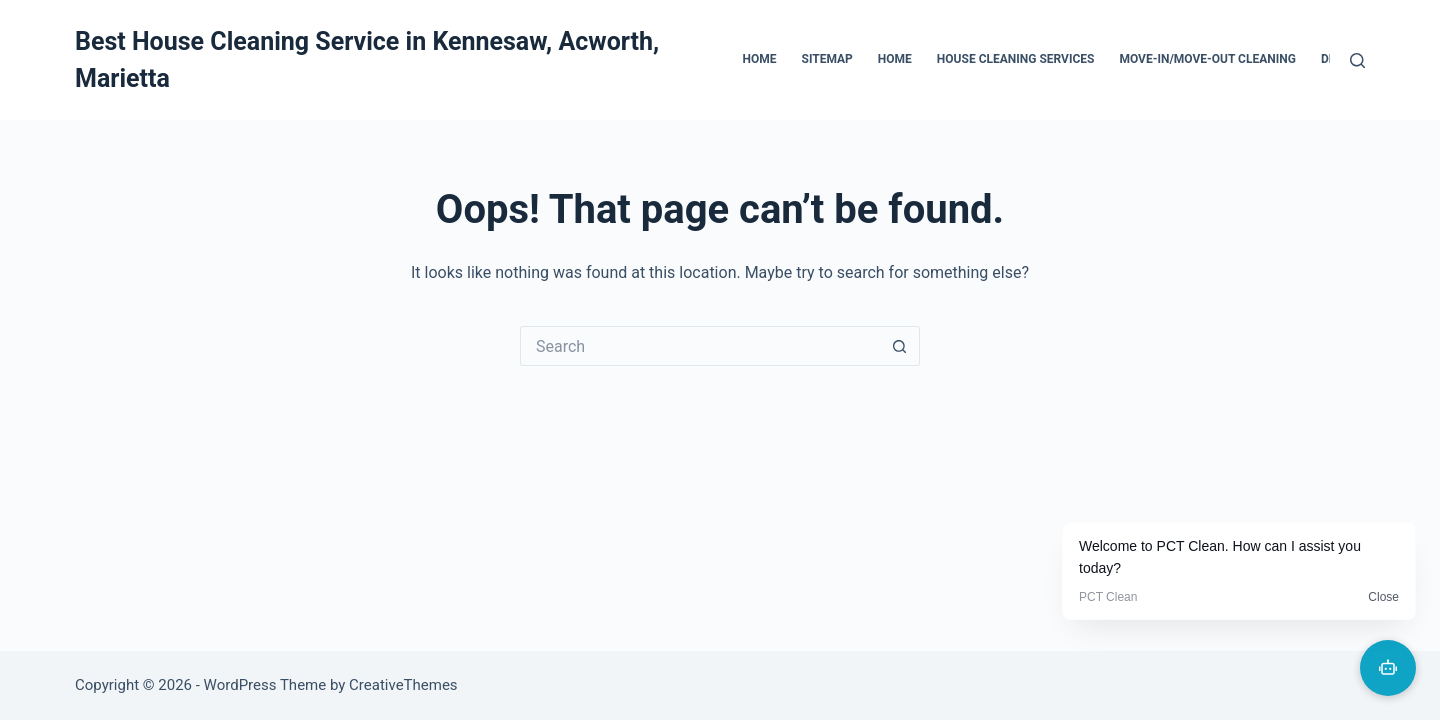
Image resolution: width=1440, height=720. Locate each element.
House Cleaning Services (1016, 59)
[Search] (1357, 60)
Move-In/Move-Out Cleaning (1207, 59)
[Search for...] (700, 346)
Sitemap (827, 59)
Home (760, 59)
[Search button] (900, 346)
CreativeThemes (403, 685)
